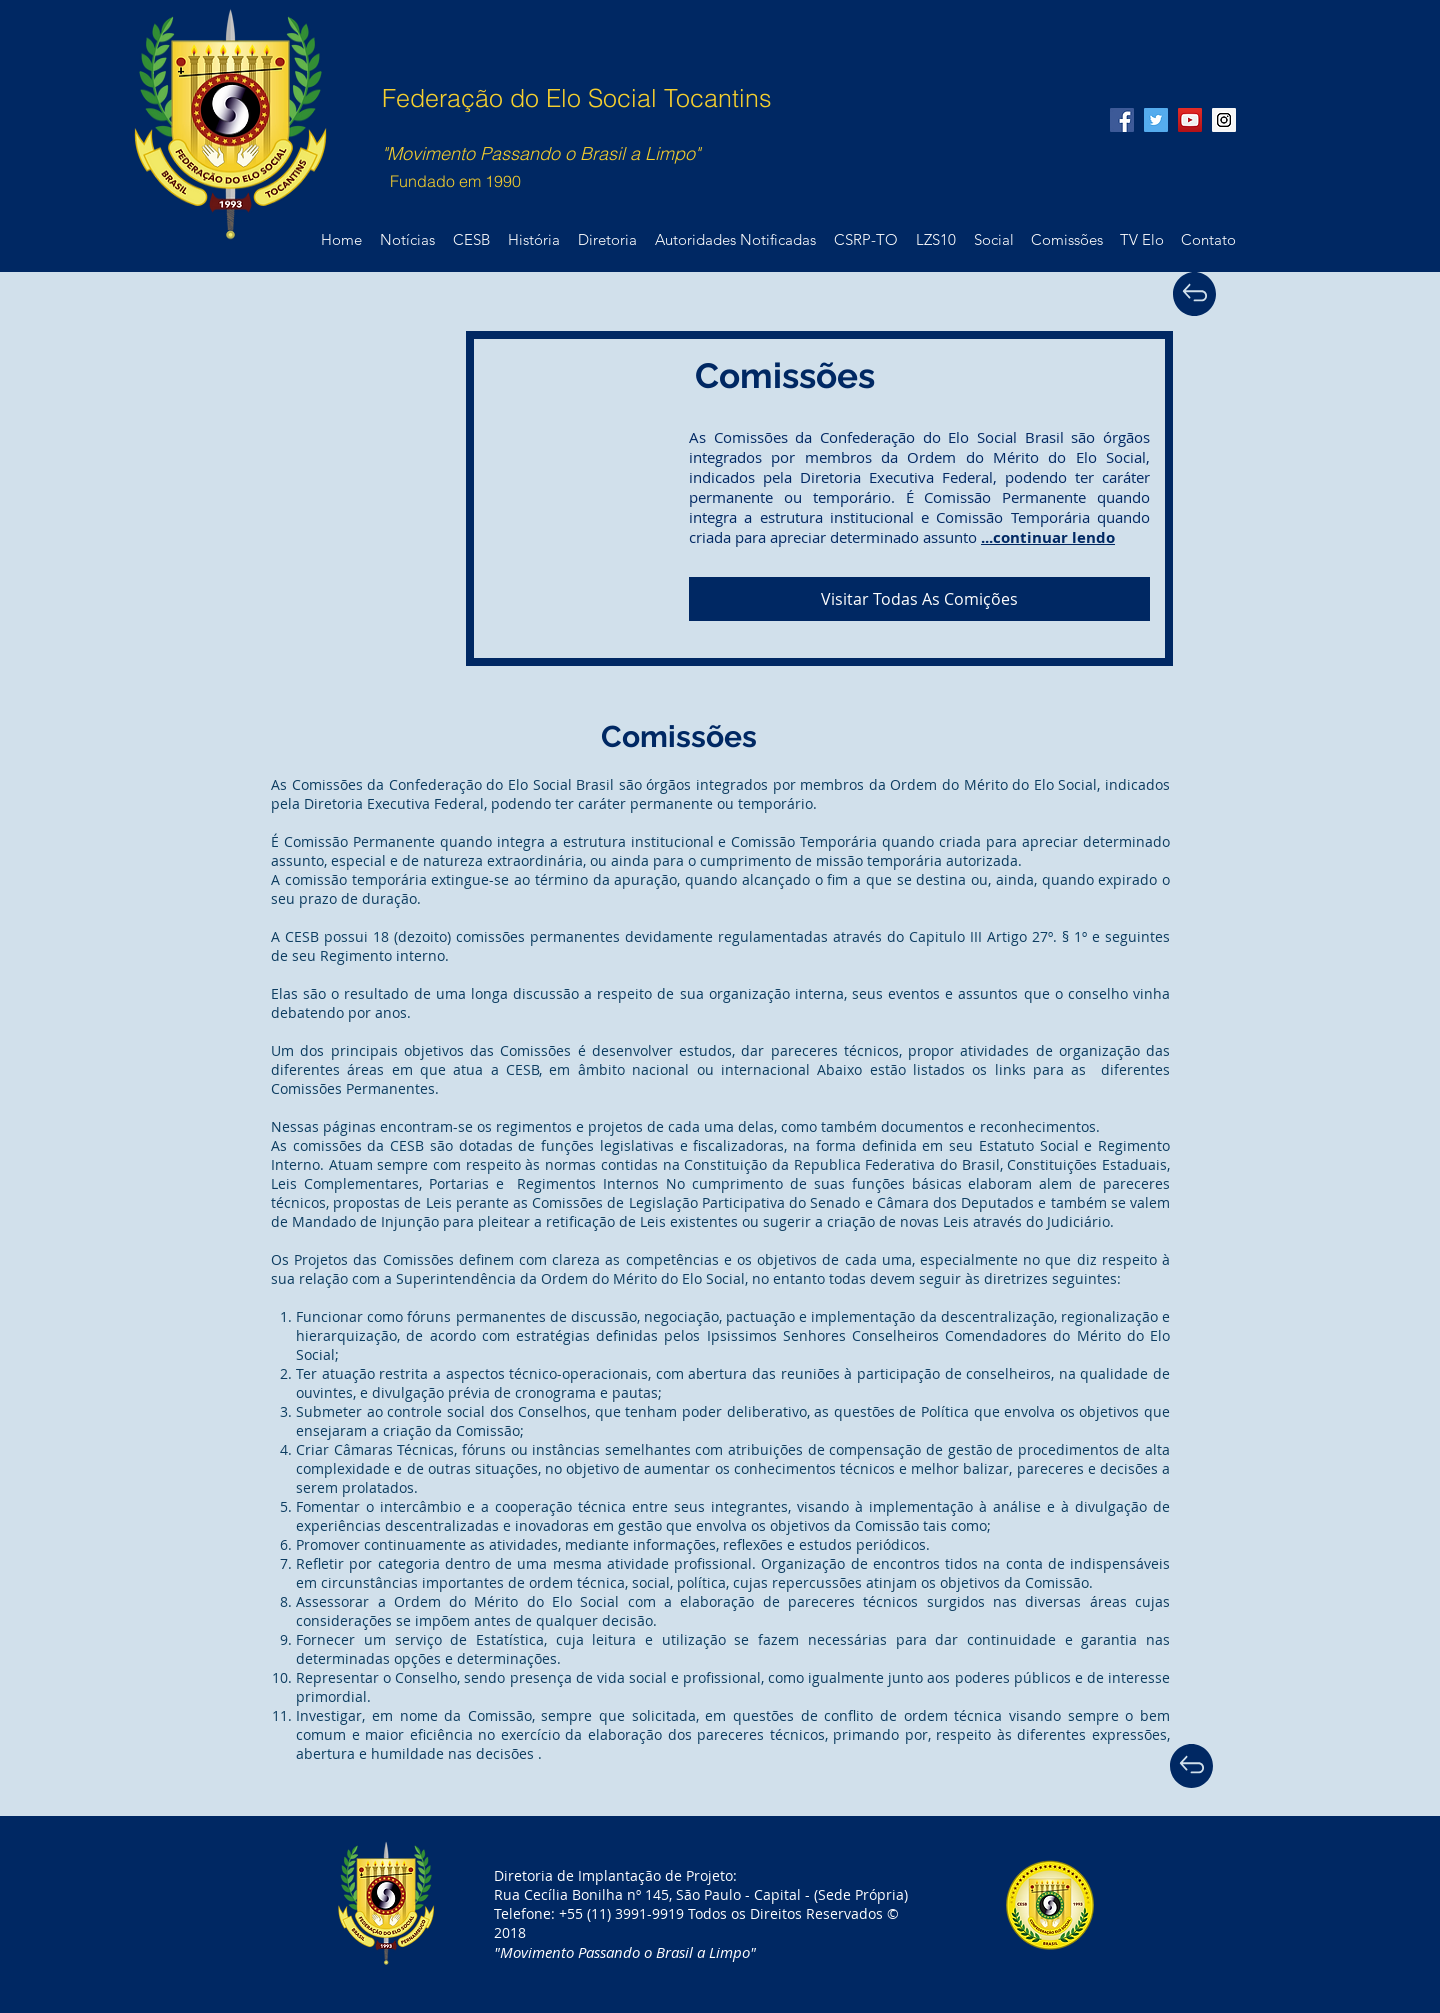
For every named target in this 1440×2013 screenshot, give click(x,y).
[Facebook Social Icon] (1122, 120)
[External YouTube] (470, 493)
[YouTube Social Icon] (1190, 120)
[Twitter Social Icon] (1156, 120)
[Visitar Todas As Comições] (919, 599)
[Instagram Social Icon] (1224, 120)
